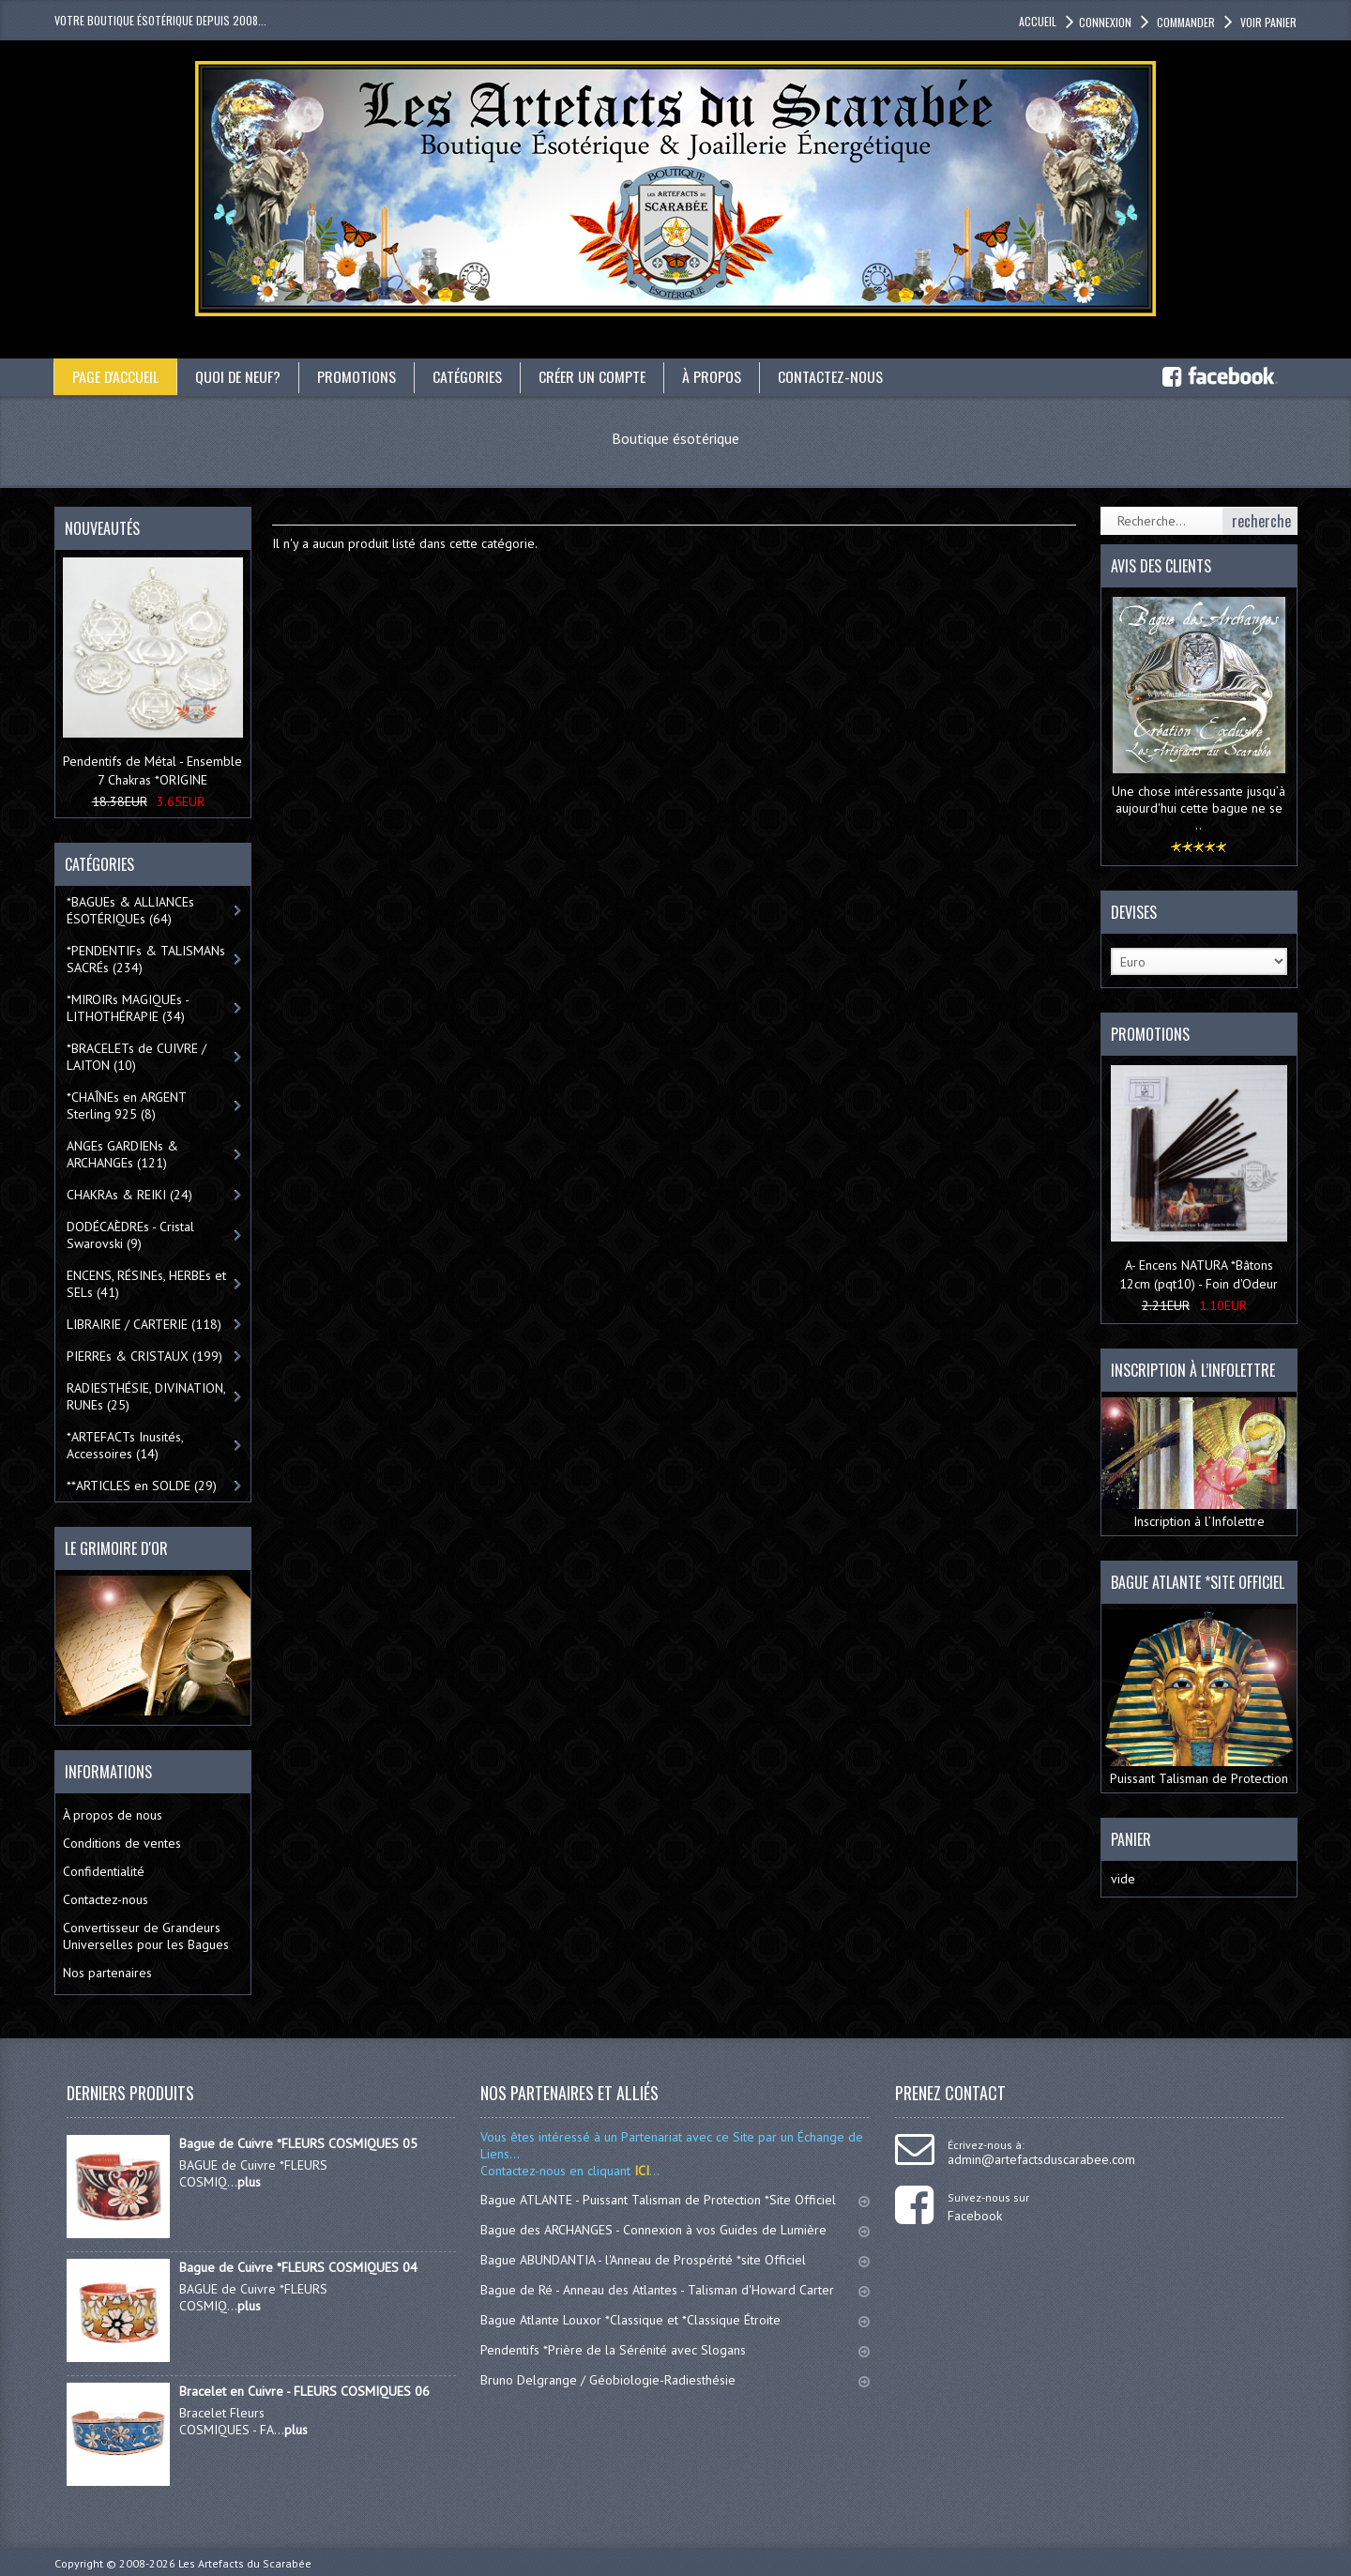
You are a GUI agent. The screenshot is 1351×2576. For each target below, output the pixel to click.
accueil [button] (1037, 21)
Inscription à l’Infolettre (1199, 1463)
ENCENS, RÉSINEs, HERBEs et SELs (146, 1284)
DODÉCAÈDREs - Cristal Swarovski (130, 1235)
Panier (1131, 1839)
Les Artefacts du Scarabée (244, 2563)
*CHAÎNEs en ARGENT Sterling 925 (127, 1105)
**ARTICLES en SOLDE (142, 1485)
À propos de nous (112, 1814)
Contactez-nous (832, 376)
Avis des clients (1161, 566)
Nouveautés (102, 528)
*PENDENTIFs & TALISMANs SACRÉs (146, 959)
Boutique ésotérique (675, 438)
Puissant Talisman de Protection (1199, 1698)
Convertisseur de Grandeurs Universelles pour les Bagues (146, 1936)
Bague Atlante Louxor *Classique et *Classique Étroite (675, 2319)
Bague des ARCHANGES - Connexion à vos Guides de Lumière (675, 2229)
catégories (469, 376)
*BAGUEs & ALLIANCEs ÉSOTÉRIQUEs (130, 910)
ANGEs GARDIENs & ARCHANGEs (122, 1154)
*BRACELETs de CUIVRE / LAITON (136, 1057)
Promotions (358, 376)
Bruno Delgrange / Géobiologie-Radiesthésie (675, 2379)
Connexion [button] (1105, 22)
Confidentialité (103, 1871)
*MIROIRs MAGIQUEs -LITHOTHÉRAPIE (128, 1008)
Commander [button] (1184, 22)
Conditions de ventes (122, 1843)
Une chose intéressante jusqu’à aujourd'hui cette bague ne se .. (1198, 808)
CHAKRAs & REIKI (129, 1194)
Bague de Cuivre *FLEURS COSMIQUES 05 (298, 2143)
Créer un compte (593, 376)
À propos (713, 376)
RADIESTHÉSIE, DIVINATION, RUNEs (146, 1396)
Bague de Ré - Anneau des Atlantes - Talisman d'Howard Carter (675, 2289)
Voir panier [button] (1267, 22)
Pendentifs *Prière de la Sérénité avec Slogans (675, 2349)
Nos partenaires (107, 1972)
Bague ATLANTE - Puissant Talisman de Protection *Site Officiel (675, 2199)
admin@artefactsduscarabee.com (1041, 2159)
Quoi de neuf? (239, 376)
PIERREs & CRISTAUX (144, 1356)
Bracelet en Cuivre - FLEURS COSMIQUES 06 (304, 2391)
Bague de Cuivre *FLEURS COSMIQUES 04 (298, 2267)
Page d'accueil (115, 376)
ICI (639, 2170)
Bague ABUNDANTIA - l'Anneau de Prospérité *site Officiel (675, 2259)
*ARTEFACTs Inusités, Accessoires (125, 1445)
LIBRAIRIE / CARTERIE (144, 1324)
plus (249, 2181)
